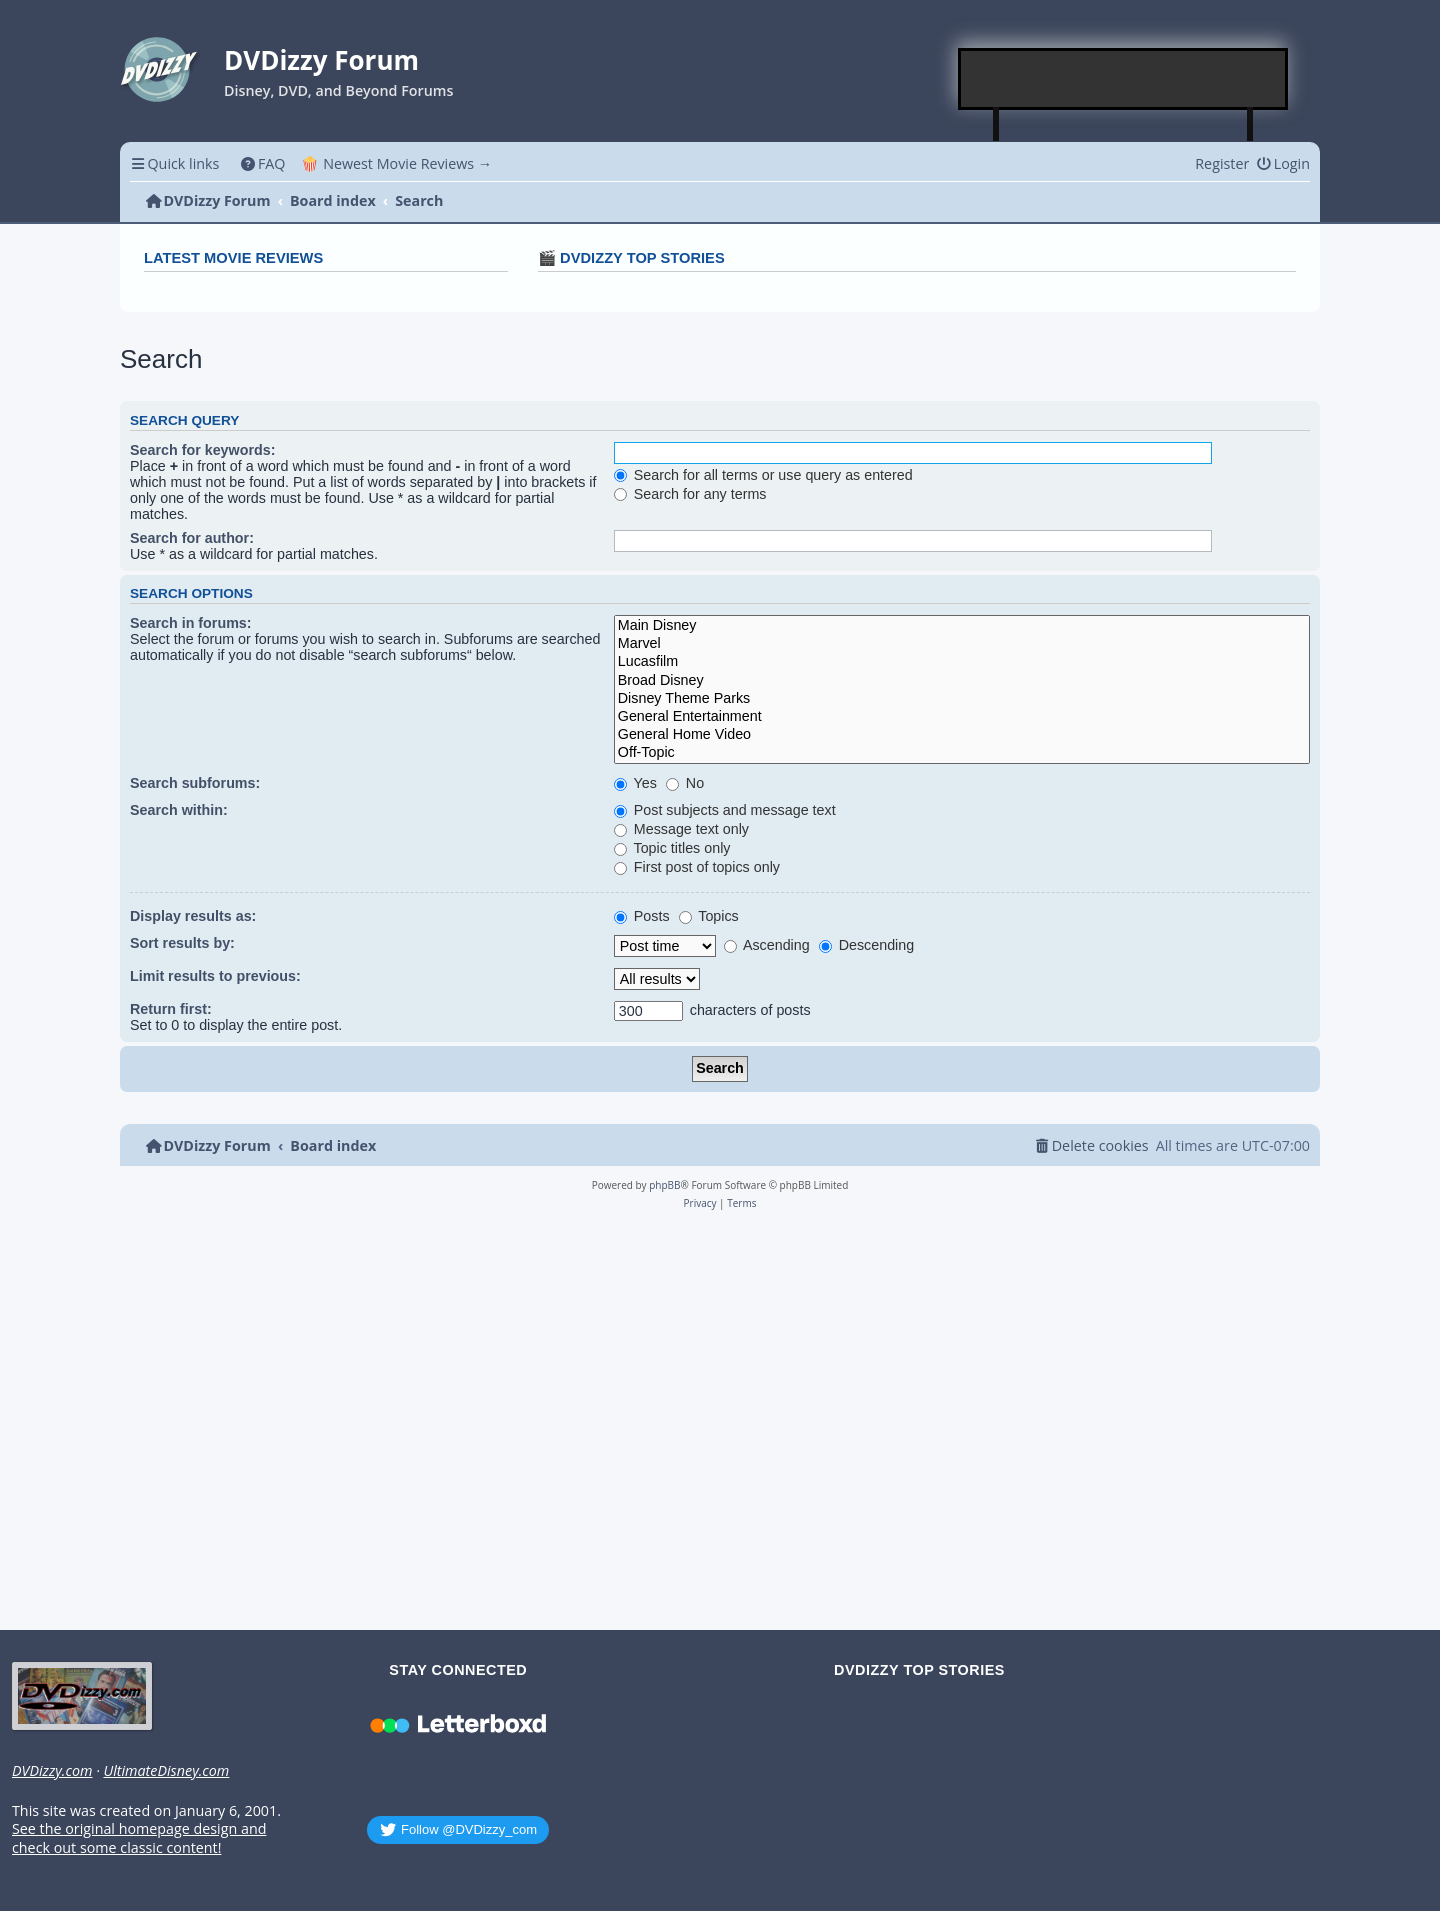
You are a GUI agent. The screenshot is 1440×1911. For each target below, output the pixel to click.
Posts (642, 916)
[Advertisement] (1124, 79)
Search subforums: (195, 783)
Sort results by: (182, 943)
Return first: (171, 1009)
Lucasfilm (962, 662)
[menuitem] (262, 163)
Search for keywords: (202, 450)
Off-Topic (962, 753)
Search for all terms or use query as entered (763, 475)
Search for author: (192, 538)
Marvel (962, 644)
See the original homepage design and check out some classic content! (139, 1838)
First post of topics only (697, 867)
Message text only (681, 829)
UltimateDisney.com (166, 1771)
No (685, 783)
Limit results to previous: (215, 976)
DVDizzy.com (52, 1771)
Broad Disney (962, 681)
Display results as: (193, 916)
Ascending (767, 945)
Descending (866, 945)
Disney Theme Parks (962, 699)
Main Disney (962, 626)
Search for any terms (690, 494)
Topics (709, 916)
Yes (635, 783)
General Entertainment (962, 717)
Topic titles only (672, 848)
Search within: (179, 810)
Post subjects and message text (725, 810)
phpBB (664, 1185)
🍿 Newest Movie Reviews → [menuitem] (396, 163)
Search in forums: (191, 623)
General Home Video (962, 735)
